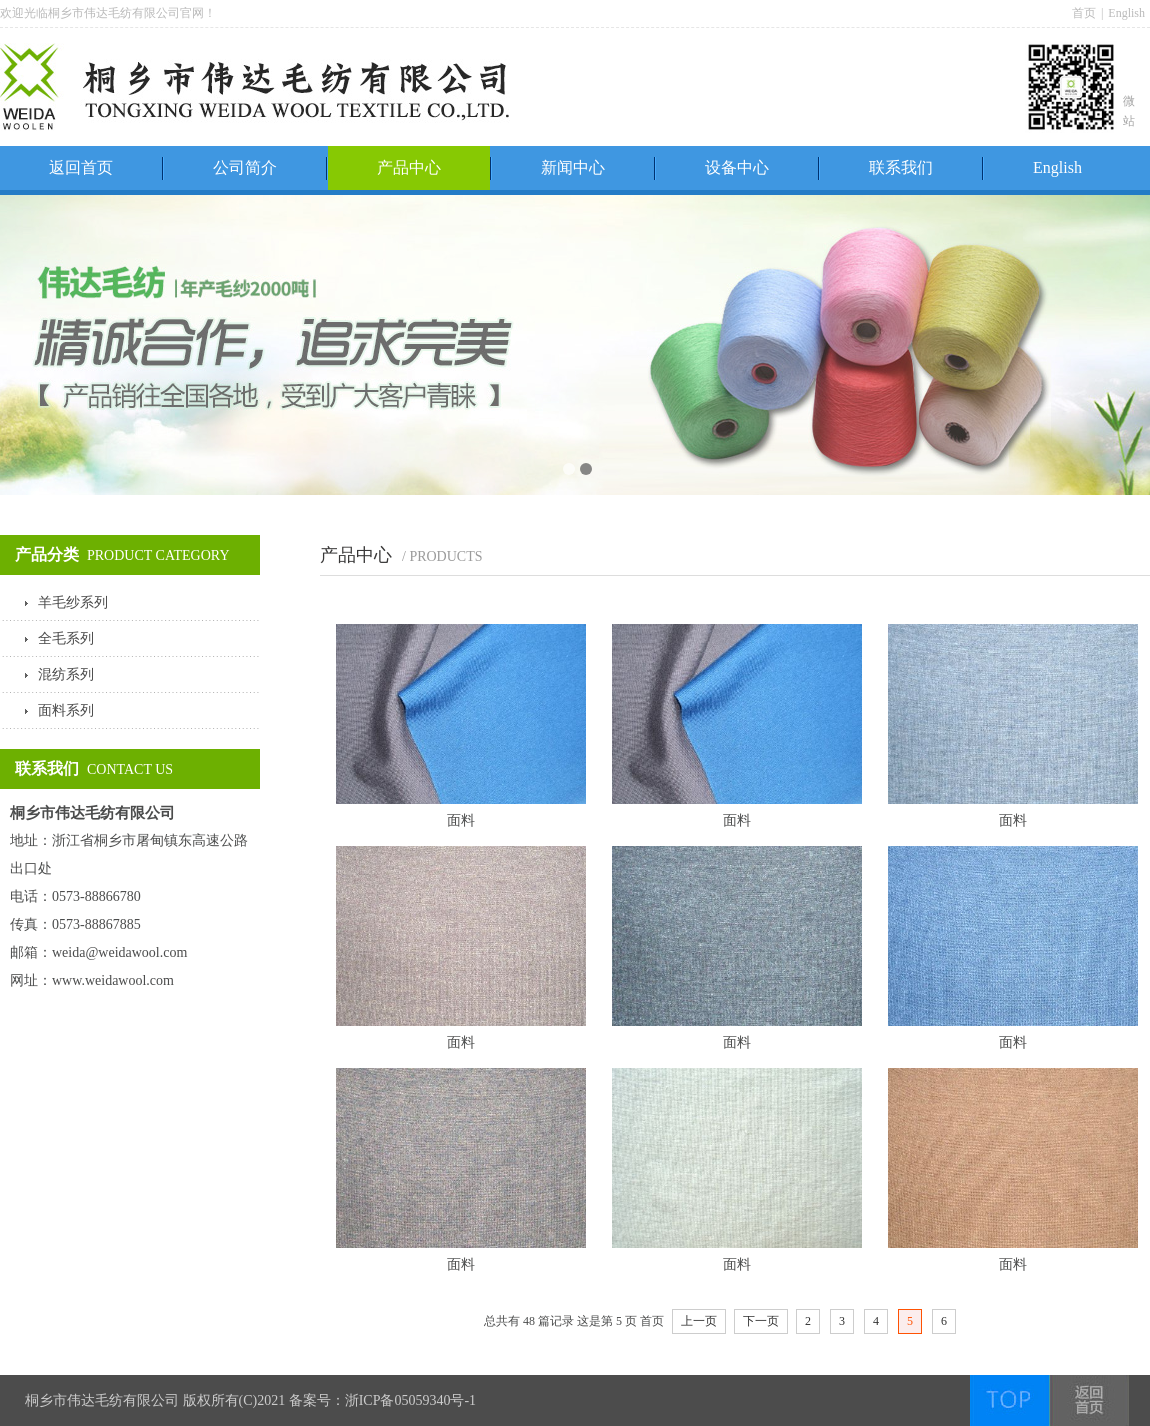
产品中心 (409, 167)
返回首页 (81, 167)
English (1126, 13)
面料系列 (66, 710)
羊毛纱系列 (73, 602)
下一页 (761, 1321)
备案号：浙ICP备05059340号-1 (382, 1400)
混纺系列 (66, 674)
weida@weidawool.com (119, 952)
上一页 (699, 1321)
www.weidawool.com (113, 980)
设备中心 (737, 167)
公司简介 (245, 167)
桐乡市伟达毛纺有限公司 (102, 1400)
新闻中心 (573, 167)
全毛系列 (66, 638)
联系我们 (901, 167)
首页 (1084, 13)
